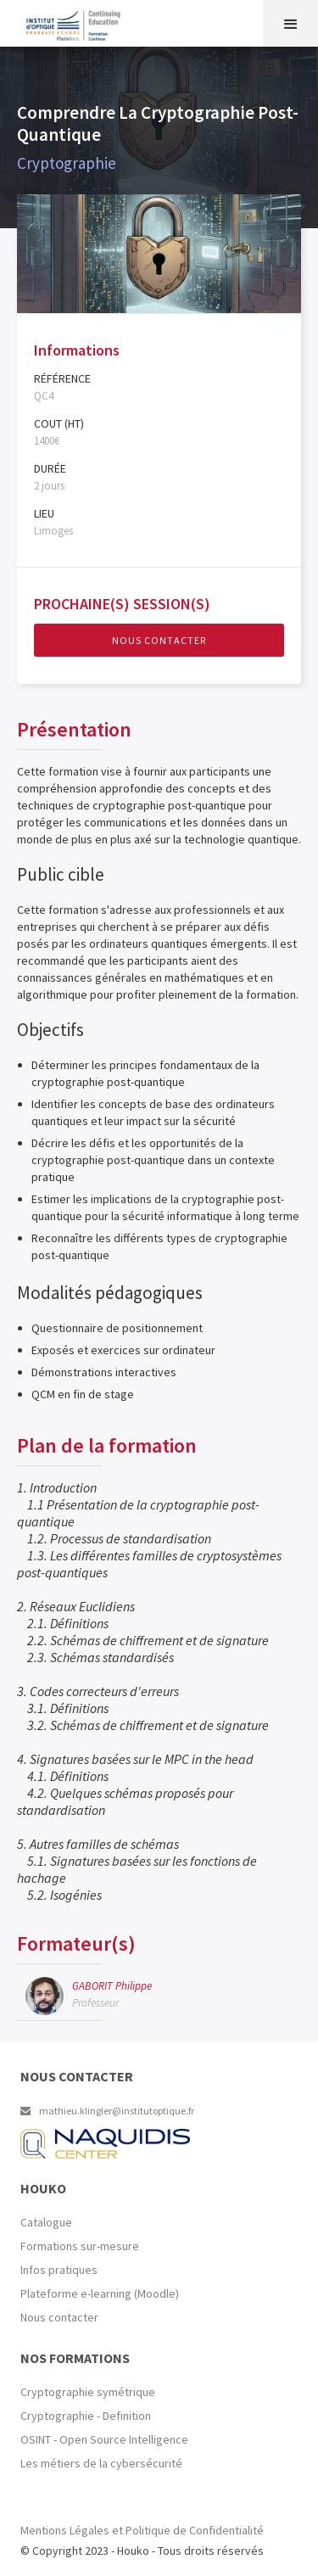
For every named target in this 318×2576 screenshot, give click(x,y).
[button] (290, 23)
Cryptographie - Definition (85, 2415)
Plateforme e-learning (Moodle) (99, 2293)
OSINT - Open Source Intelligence (104, 2439)
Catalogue (46, 2222)
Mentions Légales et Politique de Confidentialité (142, 2530)
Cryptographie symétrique (87, 2392)
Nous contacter (159, 640)
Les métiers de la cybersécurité (101, 2463)
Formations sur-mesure (79, 2246)
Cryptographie (66, 162)
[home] (4, 21)
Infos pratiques (59, 2269)
